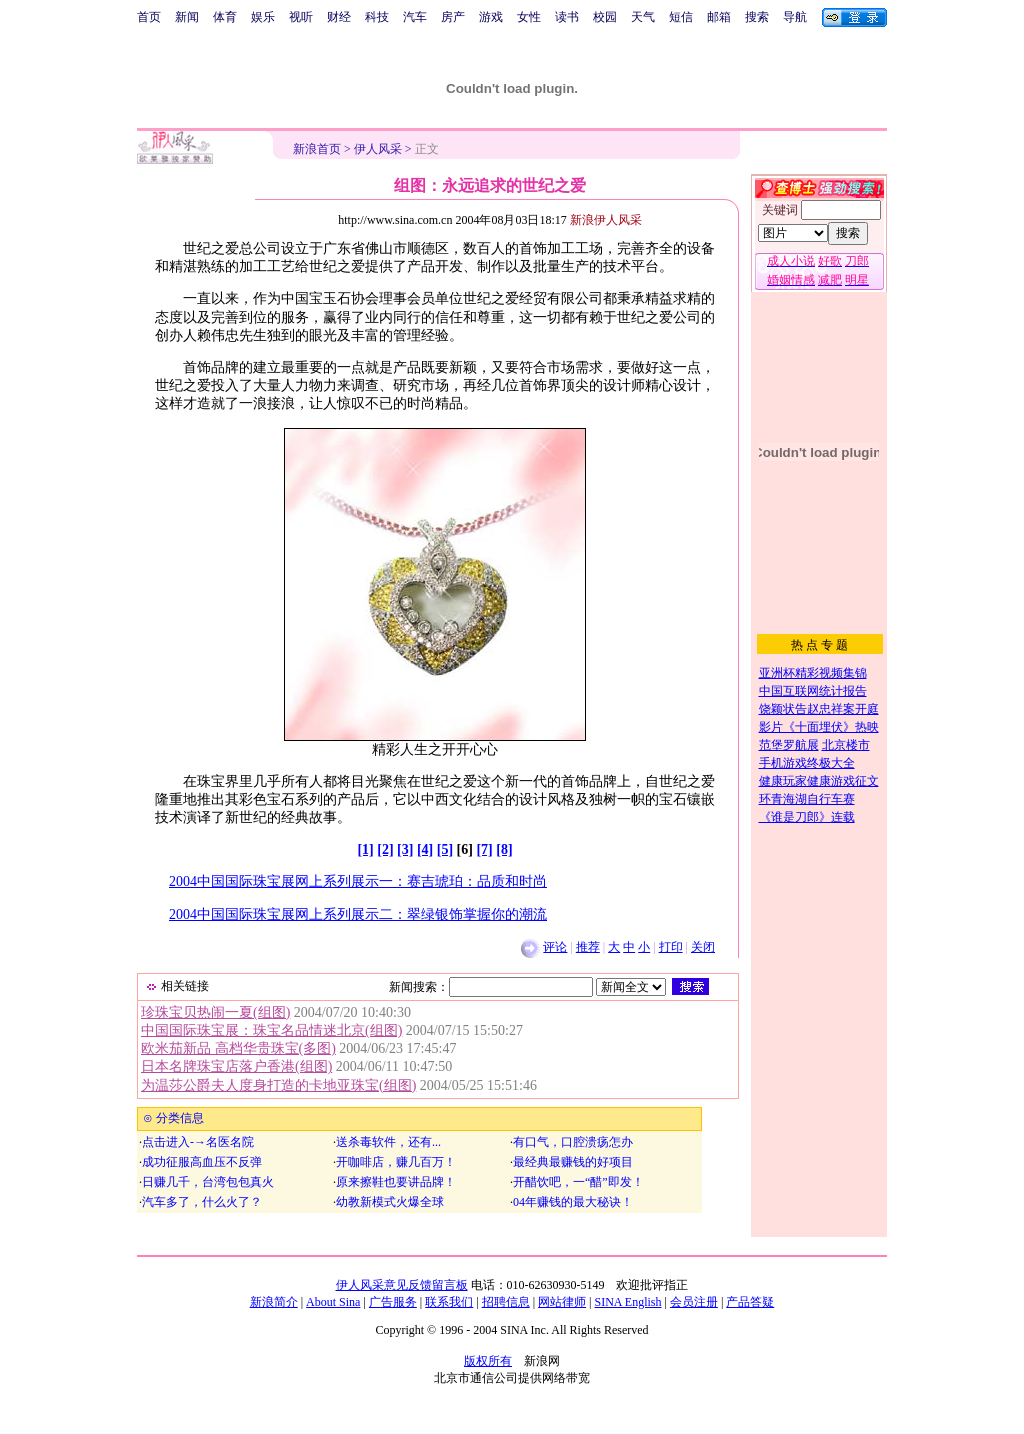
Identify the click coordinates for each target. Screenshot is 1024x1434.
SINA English (627, 1302)
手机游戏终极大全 (807, 763)
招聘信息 (506, 1302)
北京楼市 (846, 745)
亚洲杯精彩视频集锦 (813, 673)
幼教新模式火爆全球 (390, 1202)
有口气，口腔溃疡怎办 (573, 1142)
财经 (339, 17)
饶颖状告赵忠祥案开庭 (819, 709)
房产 (453, 17)
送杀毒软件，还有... (388, 1142)
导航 (795, 17)
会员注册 (694, 1302)
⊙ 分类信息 (172, 1118)
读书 (567, 17)
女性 (529, 17)
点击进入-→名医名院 (198, 1142)
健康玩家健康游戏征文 (819, 781)
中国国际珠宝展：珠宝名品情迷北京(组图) (271, 1030)
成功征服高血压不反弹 (202, 1162)
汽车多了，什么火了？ (202, 1202)
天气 (643, 17)
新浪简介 (274, 1302)
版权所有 (488, 1361)
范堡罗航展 (789, 745)
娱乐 (263, 17)
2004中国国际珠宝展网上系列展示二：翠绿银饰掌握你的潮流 (358, 914)
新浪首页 (317, 149)
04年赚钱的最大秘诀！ (573, 1202)
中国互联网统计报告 (813, 691)
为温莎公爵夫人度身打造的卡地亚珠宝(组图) (278, 1085)
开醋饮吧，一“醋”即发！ (578, 1182)
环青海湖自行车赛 (807, 799)
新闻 (187, 17)
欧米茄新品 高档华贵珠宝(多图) (238, 1048)
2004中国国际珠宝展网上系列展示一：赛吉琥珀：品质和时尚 (358, 881)
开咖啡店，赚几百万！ (396, 1162)
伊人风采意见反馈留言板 (402, 1285)
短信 (681, 17)
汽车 (415, 17)
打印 (671, 947)
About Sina (333, 1302)
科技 (377, 17)
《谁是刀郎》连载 (807, 817)
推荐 (588, 947)
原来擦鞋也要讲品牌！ (396, 1182)
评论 (555, 947)
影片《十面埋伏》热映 (819, 727)
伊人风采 (378, 149)
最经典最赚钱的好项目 (573, 1162)
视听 (301, 17)
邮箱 (719, 17)
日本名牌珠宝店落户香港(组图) (236, 1066)
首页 (149, 17)
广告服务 (393, 1302)
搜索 (757, 17)
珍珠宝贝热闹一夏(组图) (215, 1012)
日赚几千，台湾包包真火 (208, 1182)
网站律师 (562, 1302)
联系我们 (449, 1302)
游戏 (491, 17)
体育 (225, 17)
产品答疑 (750, 1302)
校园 (605, 17)
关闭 (703, 947)
